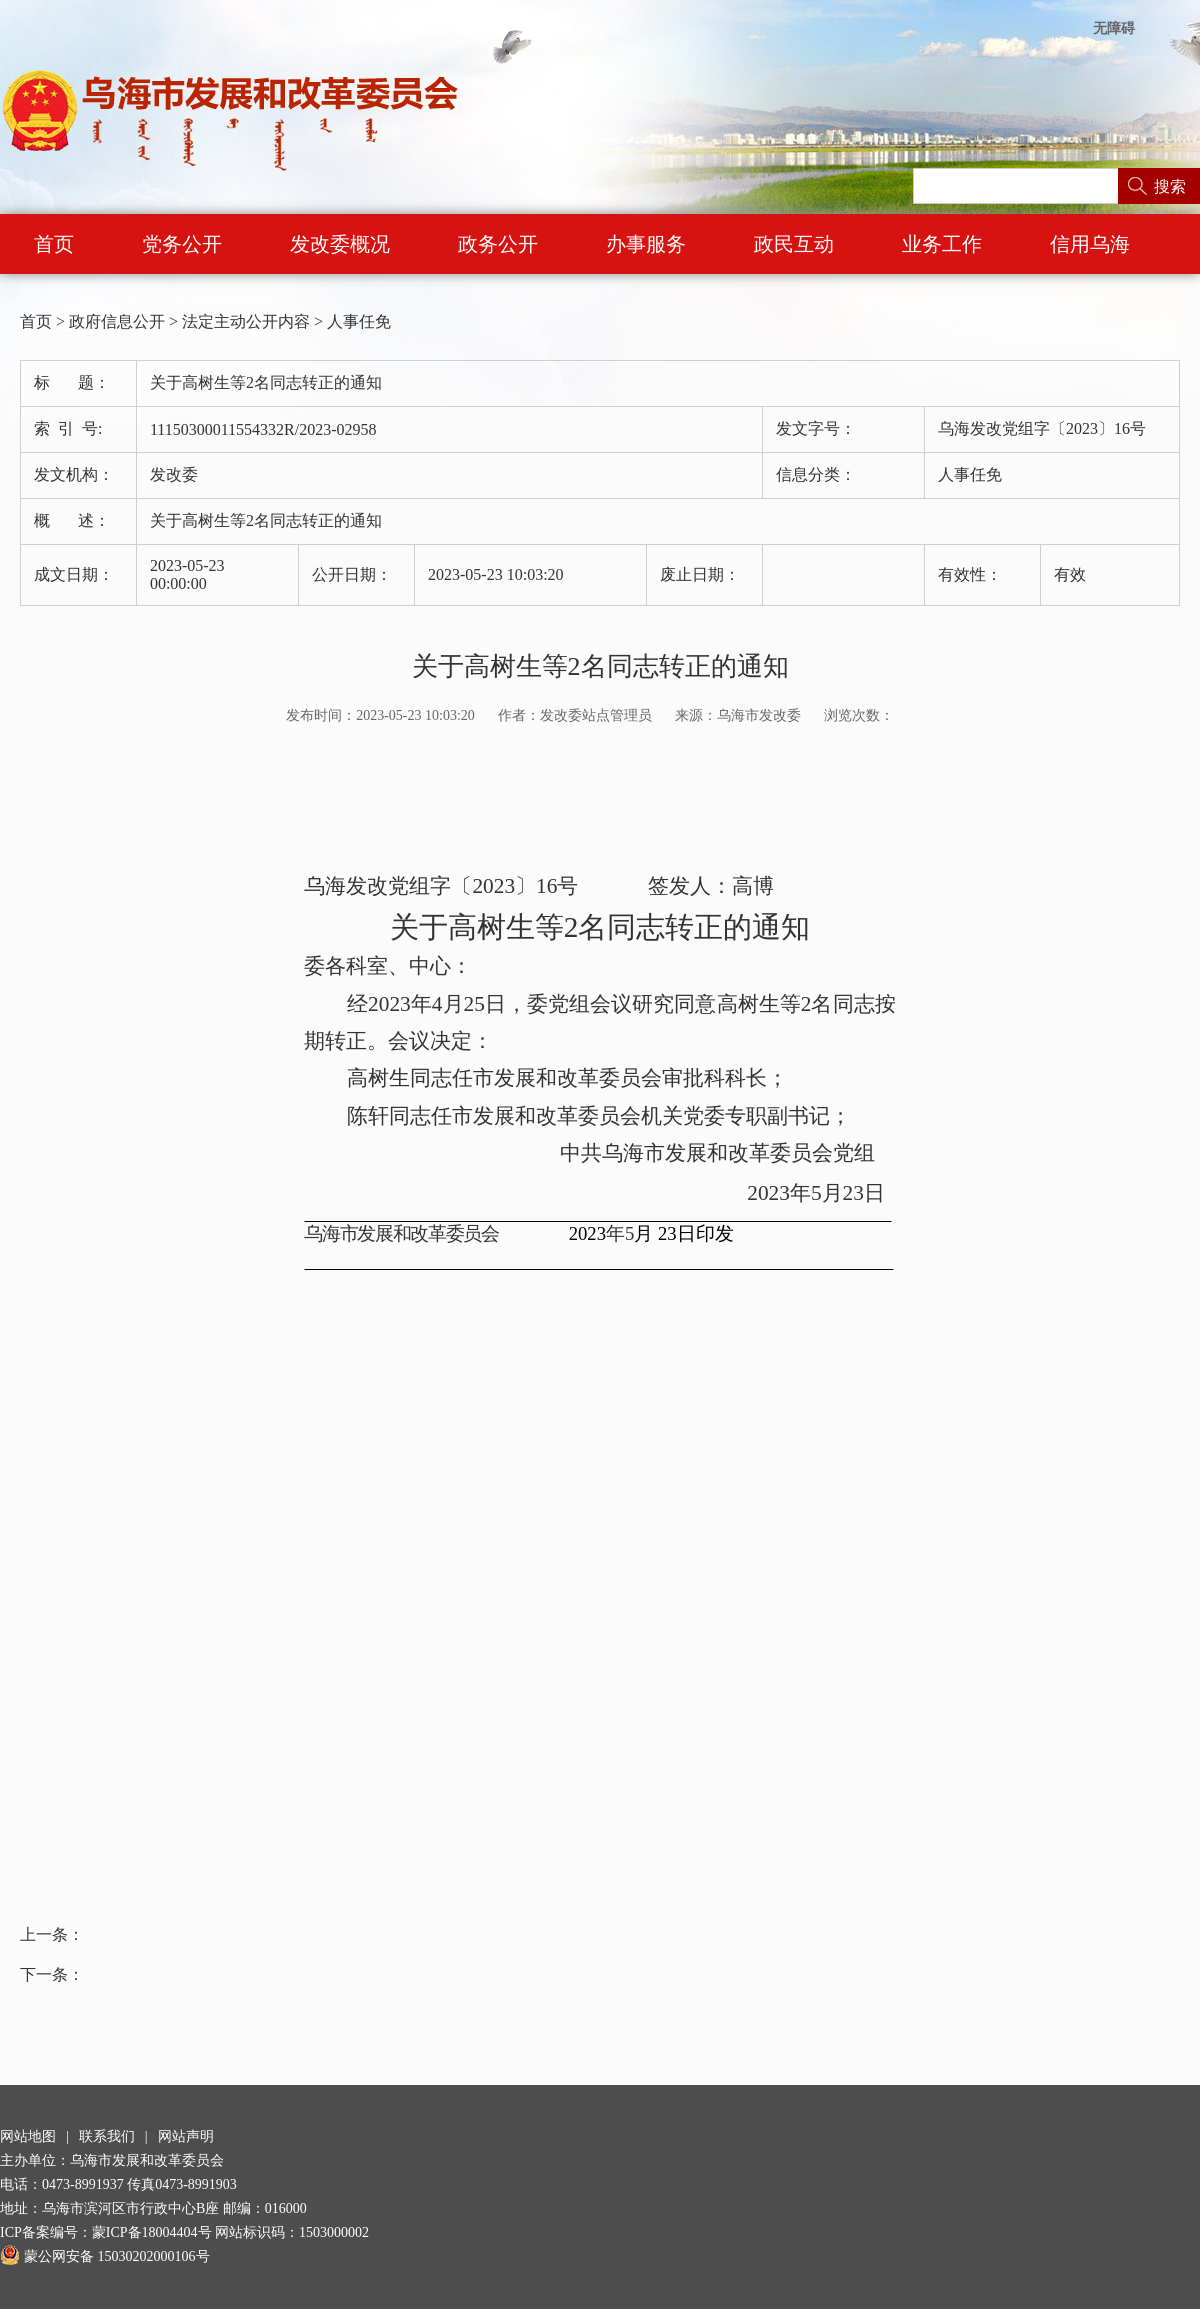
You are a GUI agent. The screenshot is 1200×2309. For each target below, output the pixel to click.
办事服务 (646, 244)
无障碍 (1114, 28)
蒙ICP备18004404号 (152, 2232)
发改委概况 (340, 244)
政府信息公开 (117, 321)
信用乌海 (1090, 244)
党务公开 (182, 244)
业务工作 (942, 244)
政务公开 (498, 244)
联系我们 (107, 2136)
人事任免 (359, 321)
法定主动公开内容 (246, 321)
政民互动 (794, 244)
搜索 (1170, 186)
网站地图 (28, 2136)
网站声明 (186, 2136)
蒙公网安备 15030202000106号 (105, 2256)
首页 (54, 244)
